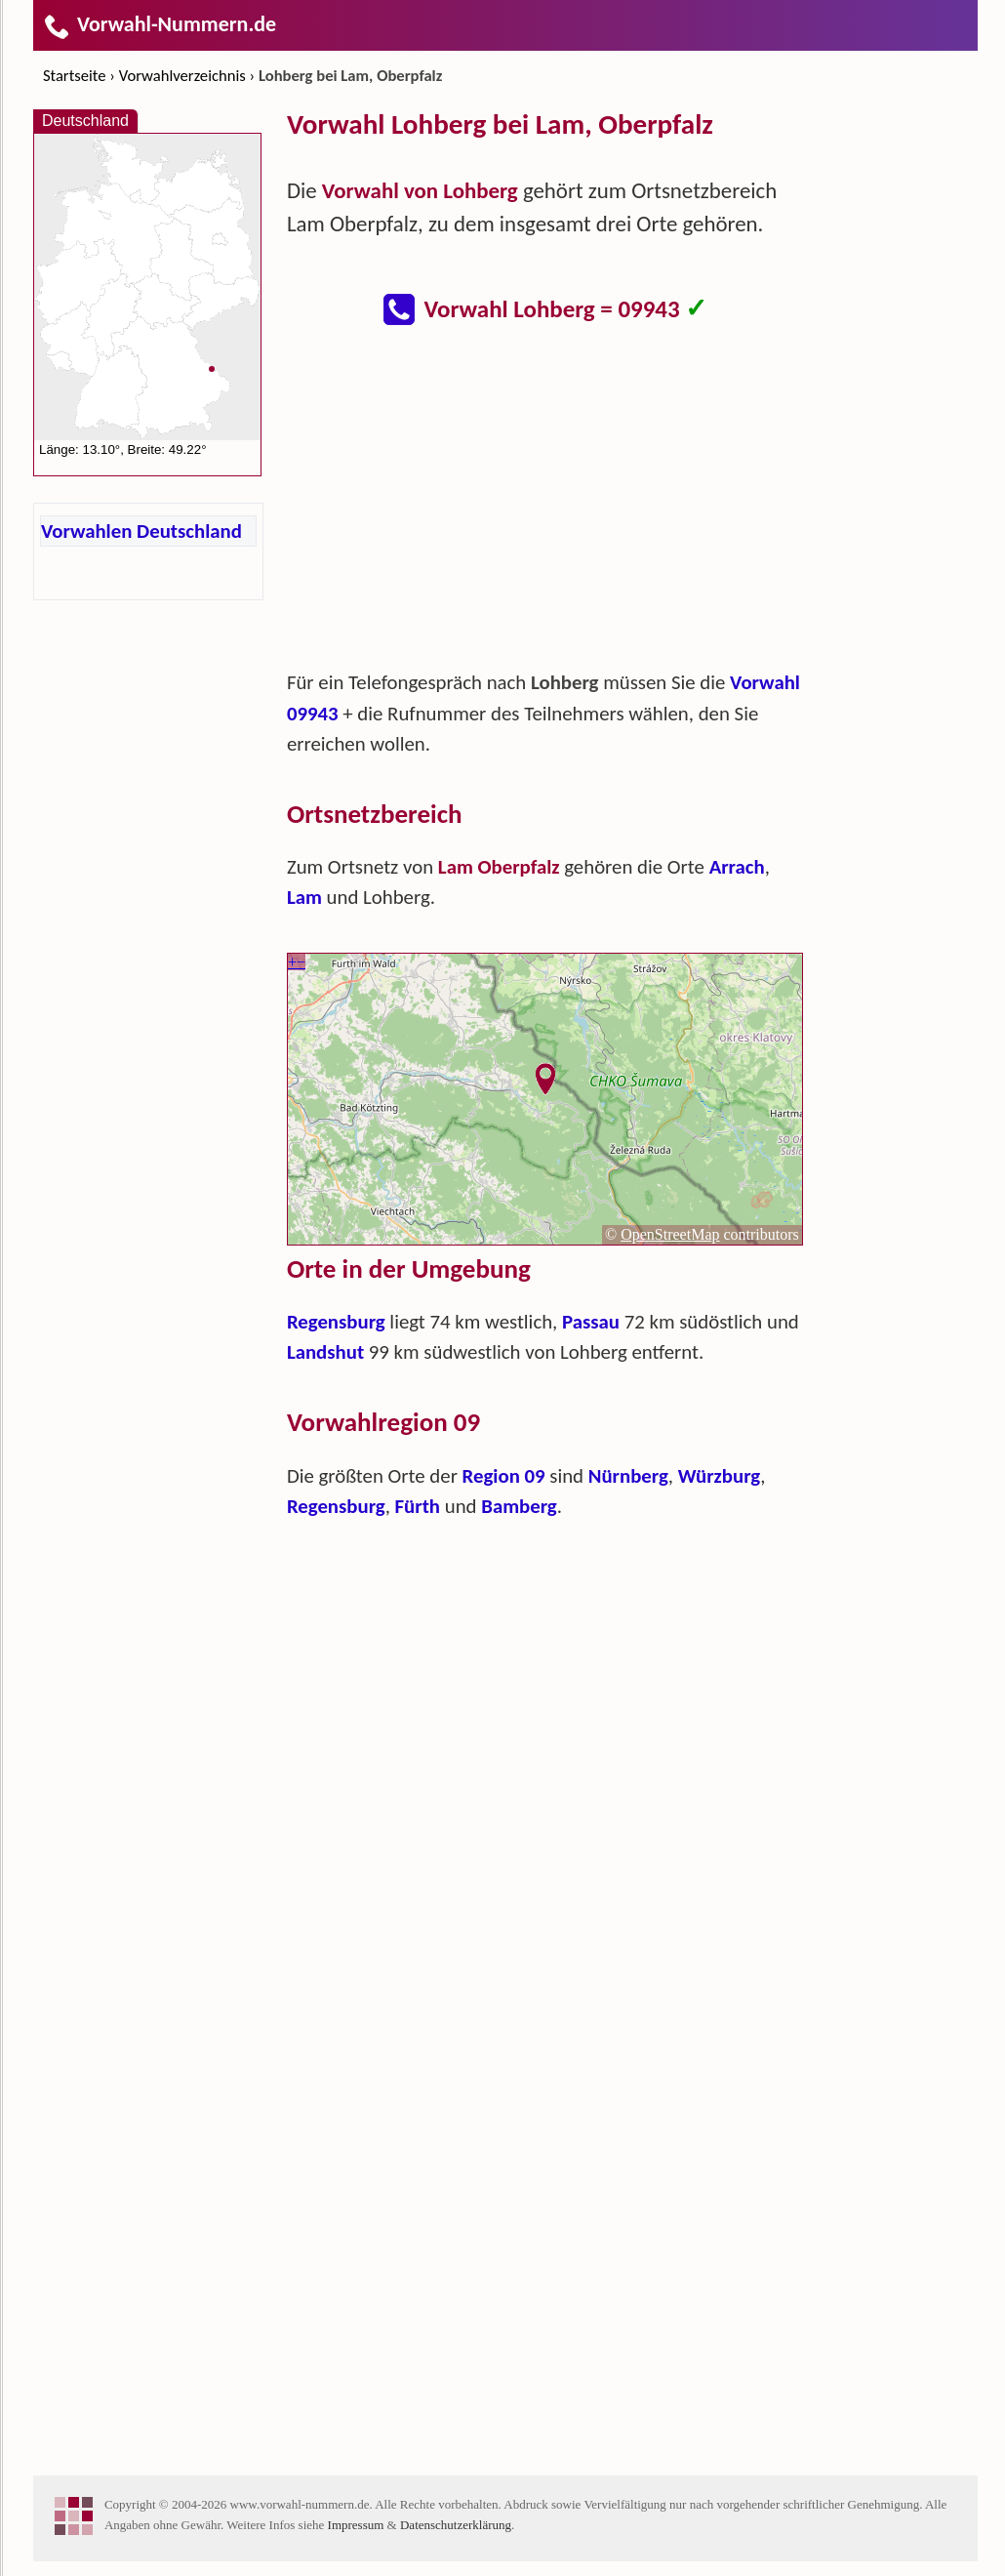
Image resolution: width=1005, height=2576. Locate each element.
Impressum (356, 2524)
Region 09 (503, 1476)
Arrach (737, 866)
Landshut (325, 1352)
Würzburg (719, 1476)
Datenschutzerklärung (455, 2524)
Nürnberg (628, 1476)
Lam (304, 897)
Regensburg (336, 1321)
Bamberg (518, 1506)
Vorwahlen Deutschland (141, 531)
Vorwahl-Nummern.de (159, 24)
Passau (591, 1321)
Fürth (417, 1506)
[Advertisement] (545, 507)
